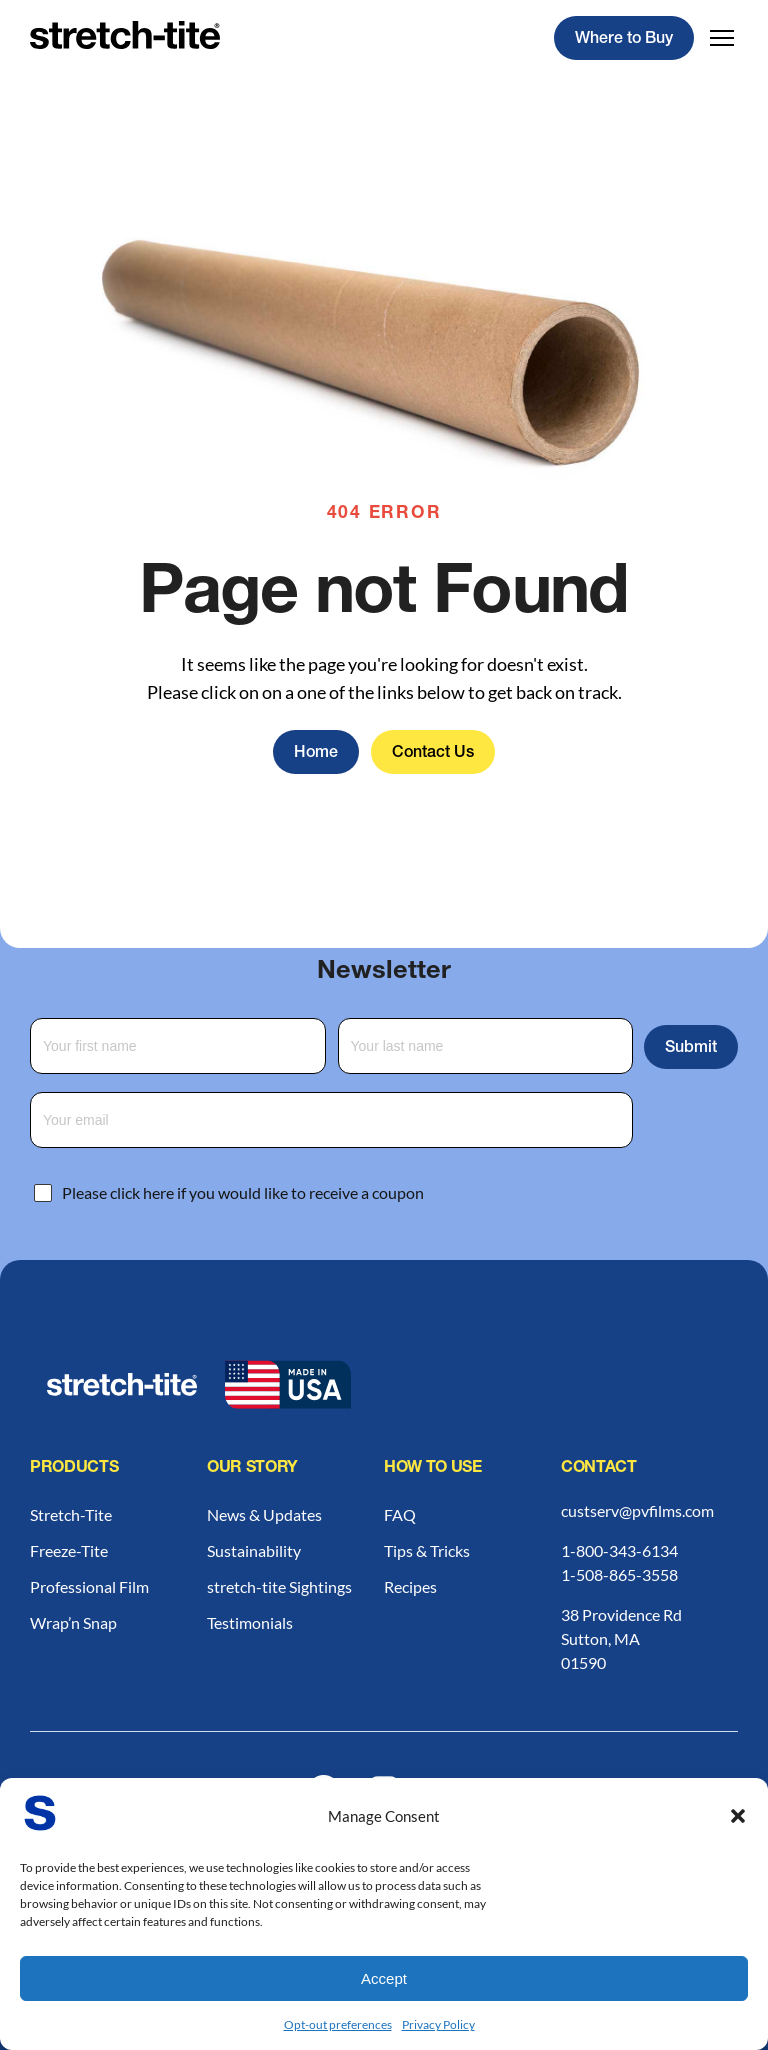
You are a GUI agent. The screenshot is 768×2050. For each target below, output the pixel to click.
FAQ (400, 1514)
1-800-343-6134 (619, 1550)
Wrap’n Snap (73, 1622)
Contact (599, 1469)
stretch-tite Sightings (279, 1586)
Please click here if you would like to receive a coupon (243, 1192)
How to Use (433, 1469)
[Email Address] (331, 1120)
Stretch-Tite (71, 1514)
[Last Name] (486, 1046)
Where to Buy (624, 40)
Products (74, 1469)
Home (316, 754)
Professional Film (89, 1586)
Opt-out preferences (338, 2024)
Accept (384, 1978)
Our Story (252, 1469)
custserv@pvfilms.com (637, 1510)
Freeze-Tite (69, 1550)
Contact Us (433, 754)
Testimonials (250, 1622)
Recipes (410, 1586)
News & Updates (264, 1514)
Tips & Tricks (427, 1550)
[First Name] (178, 1046)
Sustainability (254, 1550)
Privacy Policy (438, 2024)
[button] (738, 1816)
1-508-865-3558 (619, 1574)
